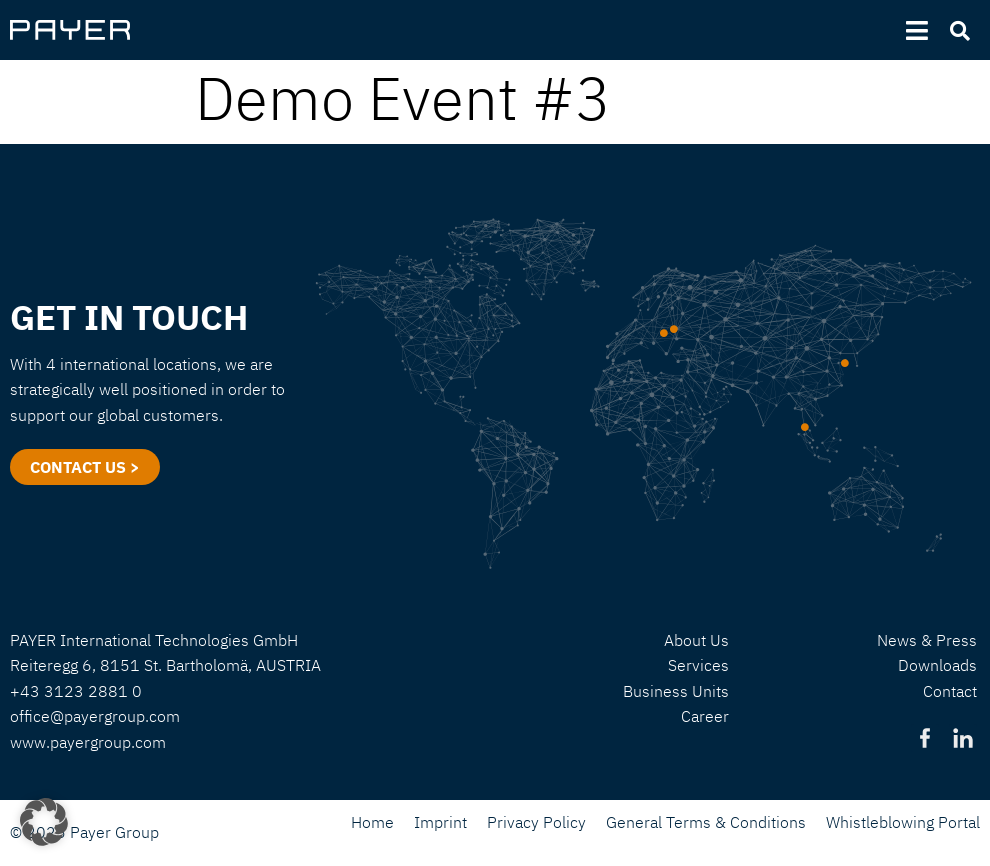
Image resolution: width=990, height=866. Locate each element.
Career (705, 716)
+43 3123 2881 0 (76, 691)
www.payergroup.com (88, 742)
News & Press (927, 640)
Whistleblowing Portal (903, 822)
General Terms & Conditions (706, 822)
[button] (44, 822)
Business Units (676, 691)
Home (372, 822)
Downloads (937, 665)
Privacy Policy (536, 822)
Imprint (440, 822)
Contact (950, 691)
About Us (696, 640)
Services (698, 665)
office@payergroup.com (95, 716)
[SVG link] (70, 30)
